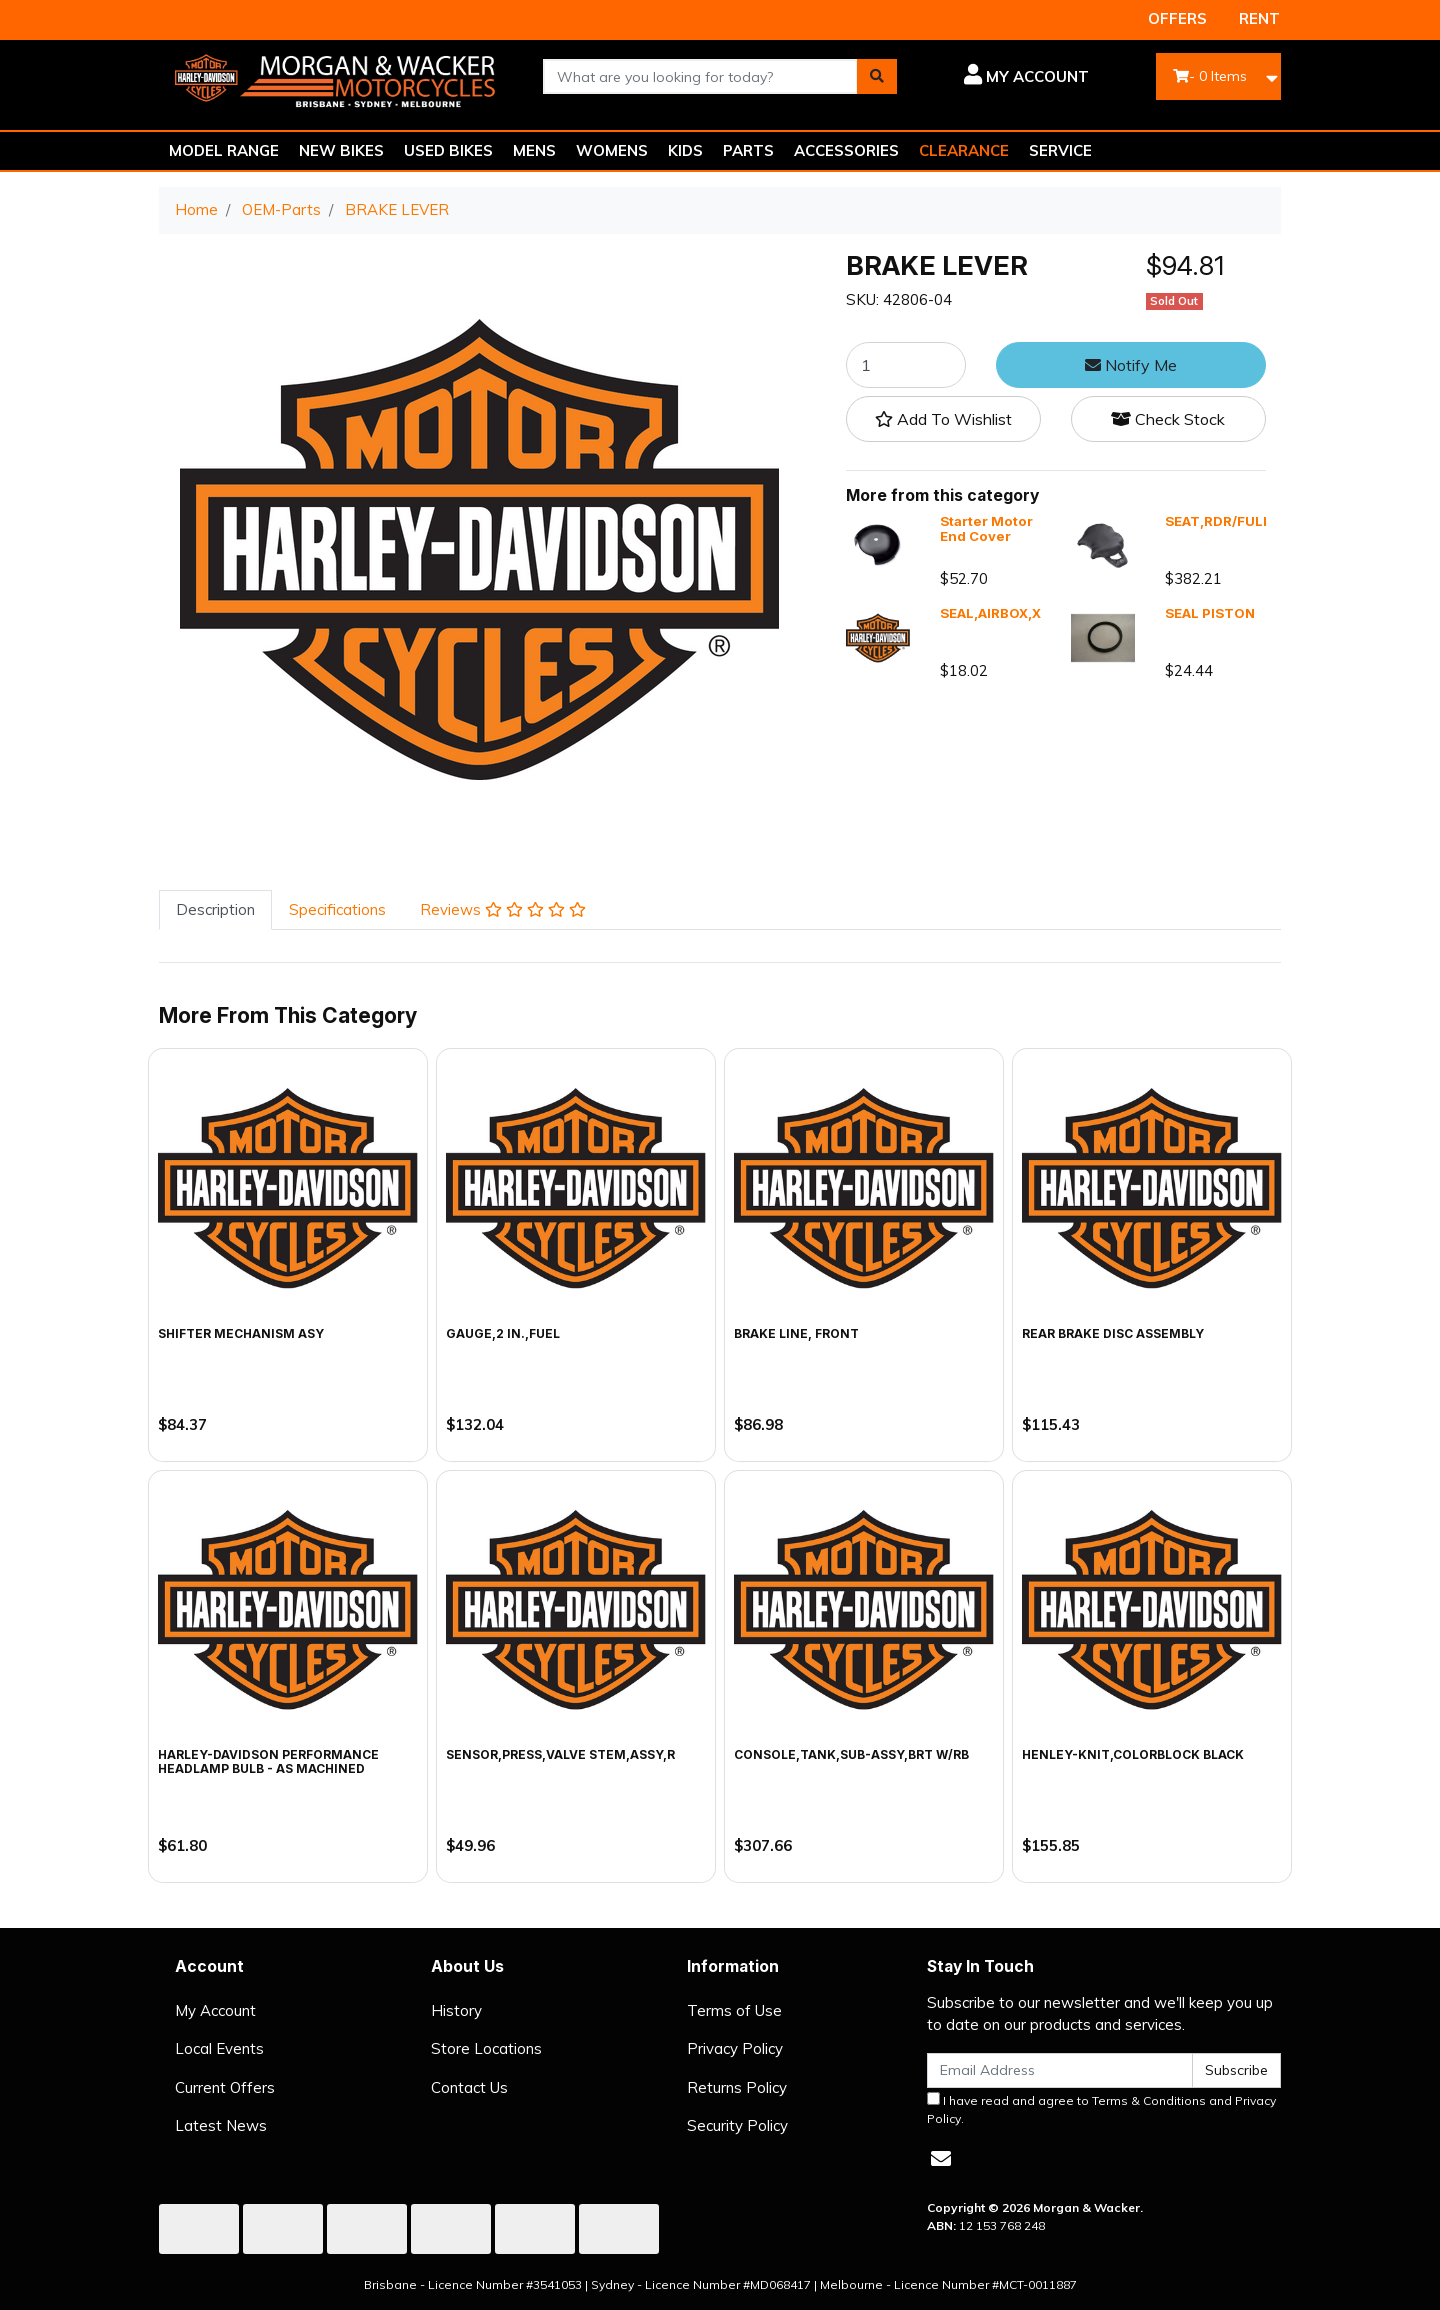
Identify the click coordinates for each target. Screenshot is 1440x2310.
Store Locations (486, 2048)
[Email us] (941, 2158)
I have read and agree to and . (1101, 2109)
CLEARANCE (964, 150)
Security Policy (737, 2125)
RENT (1259, 18)
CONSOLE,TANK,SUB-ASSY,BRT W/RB (851, 1754)
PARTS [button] (748, 150)
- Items (1210, 76)
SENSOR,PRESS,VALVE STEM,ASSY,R (560, 1754)
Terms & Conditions (1149, 2100)
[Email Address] (1060, 2070)
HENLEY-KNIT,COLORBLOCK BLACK (1133, 1754)
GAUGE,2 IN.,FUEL (503, 1333)
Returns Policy (737, 2087)
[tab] (215, 910)
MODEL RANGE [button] (224, 150)
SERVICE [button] (1060, 150)
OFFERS (1177, 18)
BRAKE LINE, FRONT (796, 1333)
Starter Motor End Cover (986, 529)
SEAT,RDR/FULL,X (1224, 521)
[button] (1008, 77)
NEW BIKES (341, 150)
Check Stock (1168, 419)
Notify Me (1131, 365)
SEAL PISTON (1210, 613)
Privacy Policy (735, 2048)
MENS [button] (534, 150)
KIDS (685, 150)
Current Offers (225, 2087)
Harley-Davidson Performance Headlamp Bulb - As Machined (268, 1761)
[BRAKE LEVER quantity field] (906, 365)
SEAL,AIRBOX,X (990, 613)
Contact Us (469, 2087)
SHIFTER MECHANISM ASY (241, 1333)
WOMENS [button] (612, 150)
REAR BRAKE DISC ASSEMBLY (1113, 1333)
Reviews (503, 909)
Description (215, 909)
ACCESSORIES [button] (846, 150)
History (456, 2010)
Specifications (337, 909)
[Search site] (877, 76)
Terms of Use (734, 2010)
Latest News (221, 2125)
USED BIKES (448, 150)
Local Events (219, 2048)
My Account (215, 2010)
